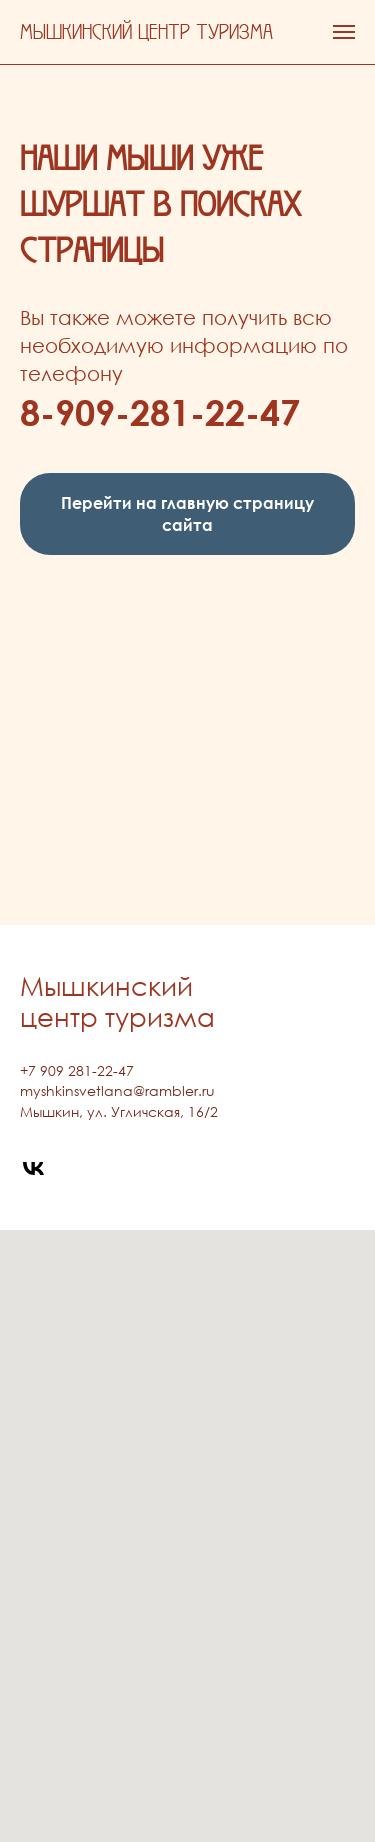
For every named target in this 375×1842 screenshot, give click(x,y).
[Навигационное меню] (344, 32)
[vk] (33, 1168)
